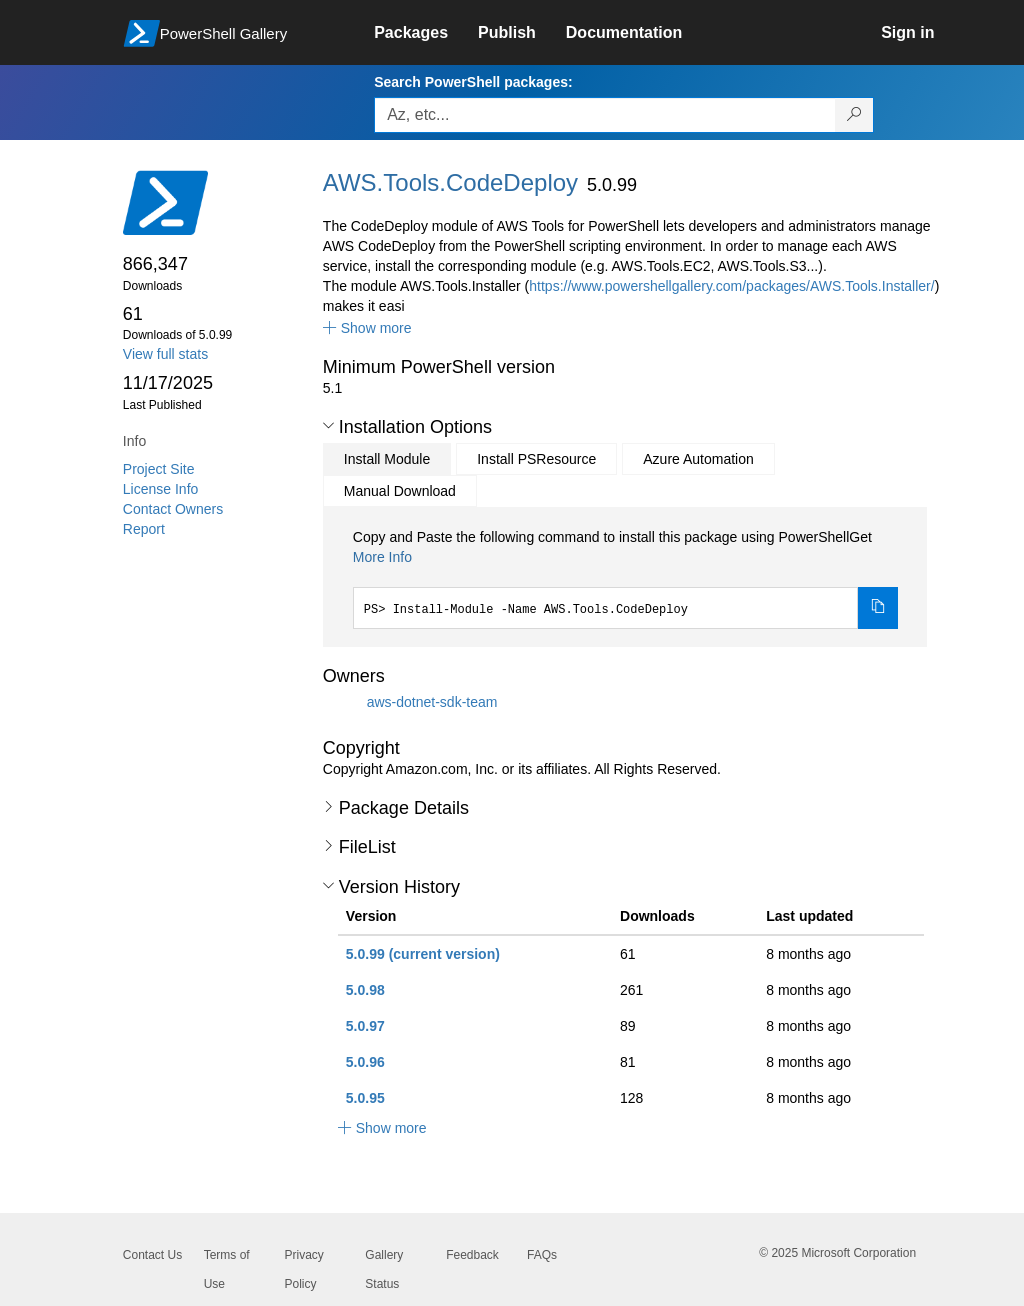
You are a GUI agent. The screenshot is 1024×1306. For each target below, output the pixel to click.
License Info (161, 489)
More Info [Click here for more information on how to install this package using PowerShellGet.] (382, 557)
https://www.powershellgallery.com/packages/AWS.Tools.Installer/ (731, 286)
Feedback (472, 1255)
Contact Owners (173, 509)
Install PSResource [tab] (536, 459)
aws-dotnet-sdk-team (432, 701)
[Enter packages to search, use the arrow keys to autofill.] (605, 115)
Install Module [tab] (387, 459)
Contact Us (152, 1255)
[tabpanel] (626, 578)
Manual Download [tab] (400, 491)
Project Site (159, 469)
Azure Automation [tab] (698, 459)
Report (144, 529)
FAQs (542, 1255)
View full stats (165, 354)
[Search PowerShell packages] (854, 115)
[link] (426, 33)
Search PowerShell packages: (473, 82)
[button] (367, 328)
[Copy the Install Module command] (878, 608)
